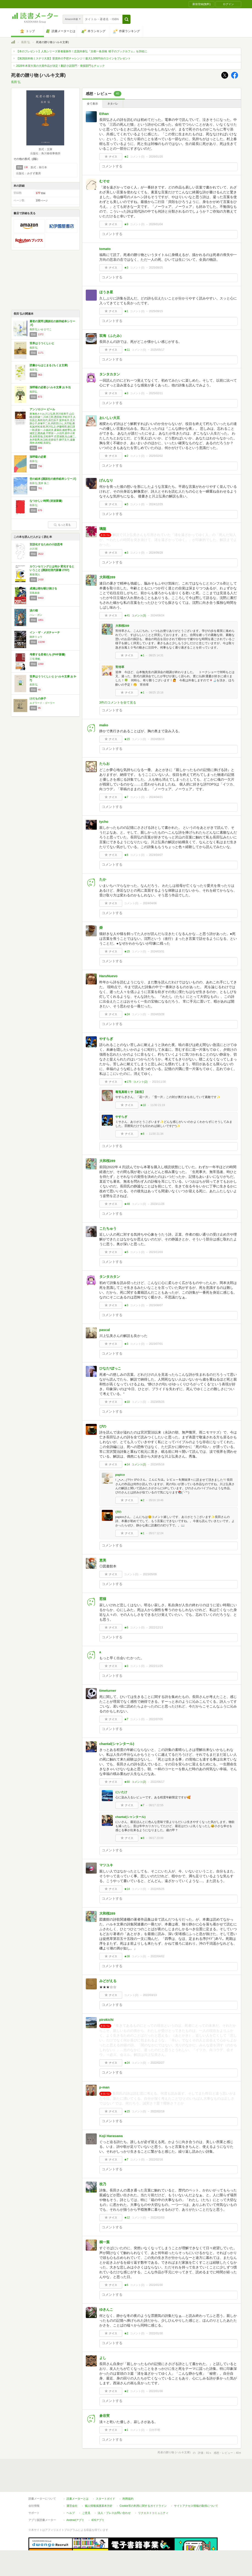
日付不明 (154, 2430)
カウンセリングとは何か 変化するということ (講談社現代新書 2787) (52, 568)
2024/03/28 (157, 1014)
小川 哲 (34, 548)
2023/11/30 (159, 1081)
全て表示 (92, 103)
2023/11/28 (157, 1204)
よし (102, 2358)
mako (103, 725)
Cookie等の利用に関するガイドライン (143, 2484)
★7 (126, 797)
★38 (127, 1956)
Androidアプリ (75, 2499)
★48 (127, 1204)
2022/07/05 (156, 1719)
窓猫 (102, 1599)
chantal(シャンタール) (116, 1744)
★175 (127, 1081)
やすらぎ (106, 1039)
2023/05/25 (157, 1401)
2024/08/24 (157, 615)
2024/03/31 (157, 951)
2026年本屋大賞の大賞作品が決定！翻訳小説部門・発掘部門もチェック (60, 65)
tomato (105, 249)
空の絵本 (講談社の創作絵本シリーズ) (53, 478)
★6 (126, 1627)
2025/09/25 (156, 267)
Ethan (104, 114)
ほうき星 (106, 292)
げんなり (106, 480)
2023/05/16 (157, 1464)
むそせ (104, 181)
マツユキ (106, 1865)
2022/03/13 (150, 1995)
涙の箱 (34, 610)
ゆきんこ (106, 2309)
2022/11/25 (156, 1666)
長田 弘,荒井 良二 (39, 483)
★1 (126, 311)
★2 (126, 156)
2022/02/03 (157, 2217)
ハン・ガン (36, 614)
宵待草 (119, 667)
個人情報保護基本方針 (98, 2484)
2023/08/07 (156, 1305)
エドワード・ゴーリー (42, 703)
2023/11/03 (156, 1252)
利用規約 (127, 2477)
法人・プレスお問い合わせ (114, 2491)
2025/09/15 (156, 311)
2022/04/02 (157, 1956)
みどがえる (107, 1981)
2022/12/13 (156, 1627)
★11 (127, 349)
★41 (127, 615)
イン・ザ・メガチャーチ (45, 632)
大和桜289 (107, 577)
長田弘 (33, 391)
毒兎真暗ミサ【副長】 (130, 1092)
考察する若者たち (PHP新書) (47, 654)
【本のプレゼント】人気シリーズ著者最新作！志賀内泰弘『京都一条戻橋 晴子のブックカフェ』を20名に (81, 51)
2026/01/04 (156, 224)
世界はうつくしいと (42, 343)
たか (102, 879)
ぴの (102, 1426)
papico (120, 1474)
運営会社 (72, 2484)
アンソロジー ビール (42, 409)
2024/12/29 (156, 504)
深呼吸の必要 (38, 456)
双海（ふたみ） (111, 336)
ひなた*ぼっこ (110, 1368)
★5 (126, 504)
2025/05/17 (157, 349)
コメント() (137, 156)
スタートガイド (105, 2477)
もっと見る (62, 524)
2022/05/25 (157, 1889)
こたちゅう (107, 1228)
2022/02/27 (157, 2062)
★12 (127, 2217)
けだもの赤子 (38, 698)
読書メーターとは (77, 2477)
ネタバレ (112, 103)
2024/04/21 (156, 797)
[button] (126, 19)
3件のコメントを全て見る (117, 702)
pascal (104, 1330)
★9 (126, 224)
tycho (103, 822)
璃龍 (102, 529)
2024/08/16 (157, 739)
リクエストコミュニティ (153, 2491)
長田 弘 (25, 42)
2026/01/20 (156, 156)
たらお (104, 763)
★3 (126, 267)
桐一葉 (104, 2242)
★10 (143, 1105)
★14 (127, 1464)
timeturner (107, 1690)
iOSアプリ (97, 2499)
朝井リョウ (36, 636)
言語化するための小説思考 (46, 544)
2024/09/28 (156, 552)
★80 (127, 1781)
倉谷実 (104, 2416)
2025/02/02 (156, 456)
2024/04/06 (150, 903)
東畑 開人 (35, 574)
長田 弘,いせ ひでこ (41, 329)
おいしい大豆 (109, 418)
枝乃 (102, 2184)
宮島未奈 (35, 592)
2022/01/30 (156, 2285)
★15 (127, 739)
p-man (104, 2087)
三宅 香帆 (35, 658)
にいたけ (121, 1792)
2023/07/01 (156, 1343)
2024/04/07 (156, 855)
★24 (127, 1014)
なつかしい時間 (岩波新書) (46, 500)
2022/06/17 (157, 1781)
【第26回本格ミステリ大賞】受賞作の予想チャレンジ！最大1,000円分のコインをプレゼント (73, 58)
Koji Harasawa (111, 2136)
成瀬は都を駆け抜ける (43, 588)
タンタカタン (109, 374)
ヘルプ (70, 2491)
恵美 (102, 1560)
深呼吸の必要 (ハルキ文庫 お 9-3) (50, 387)
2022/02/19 (157, 2111)
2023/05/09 (150, 1574)
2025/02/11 (156, 393)
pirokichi (106, 2019)
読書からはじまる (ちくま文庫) (49, 365)
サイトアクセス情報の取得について (196, 2484)
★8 (126, 855)
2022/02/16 (156, 2159)
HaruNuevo (108, 976)
